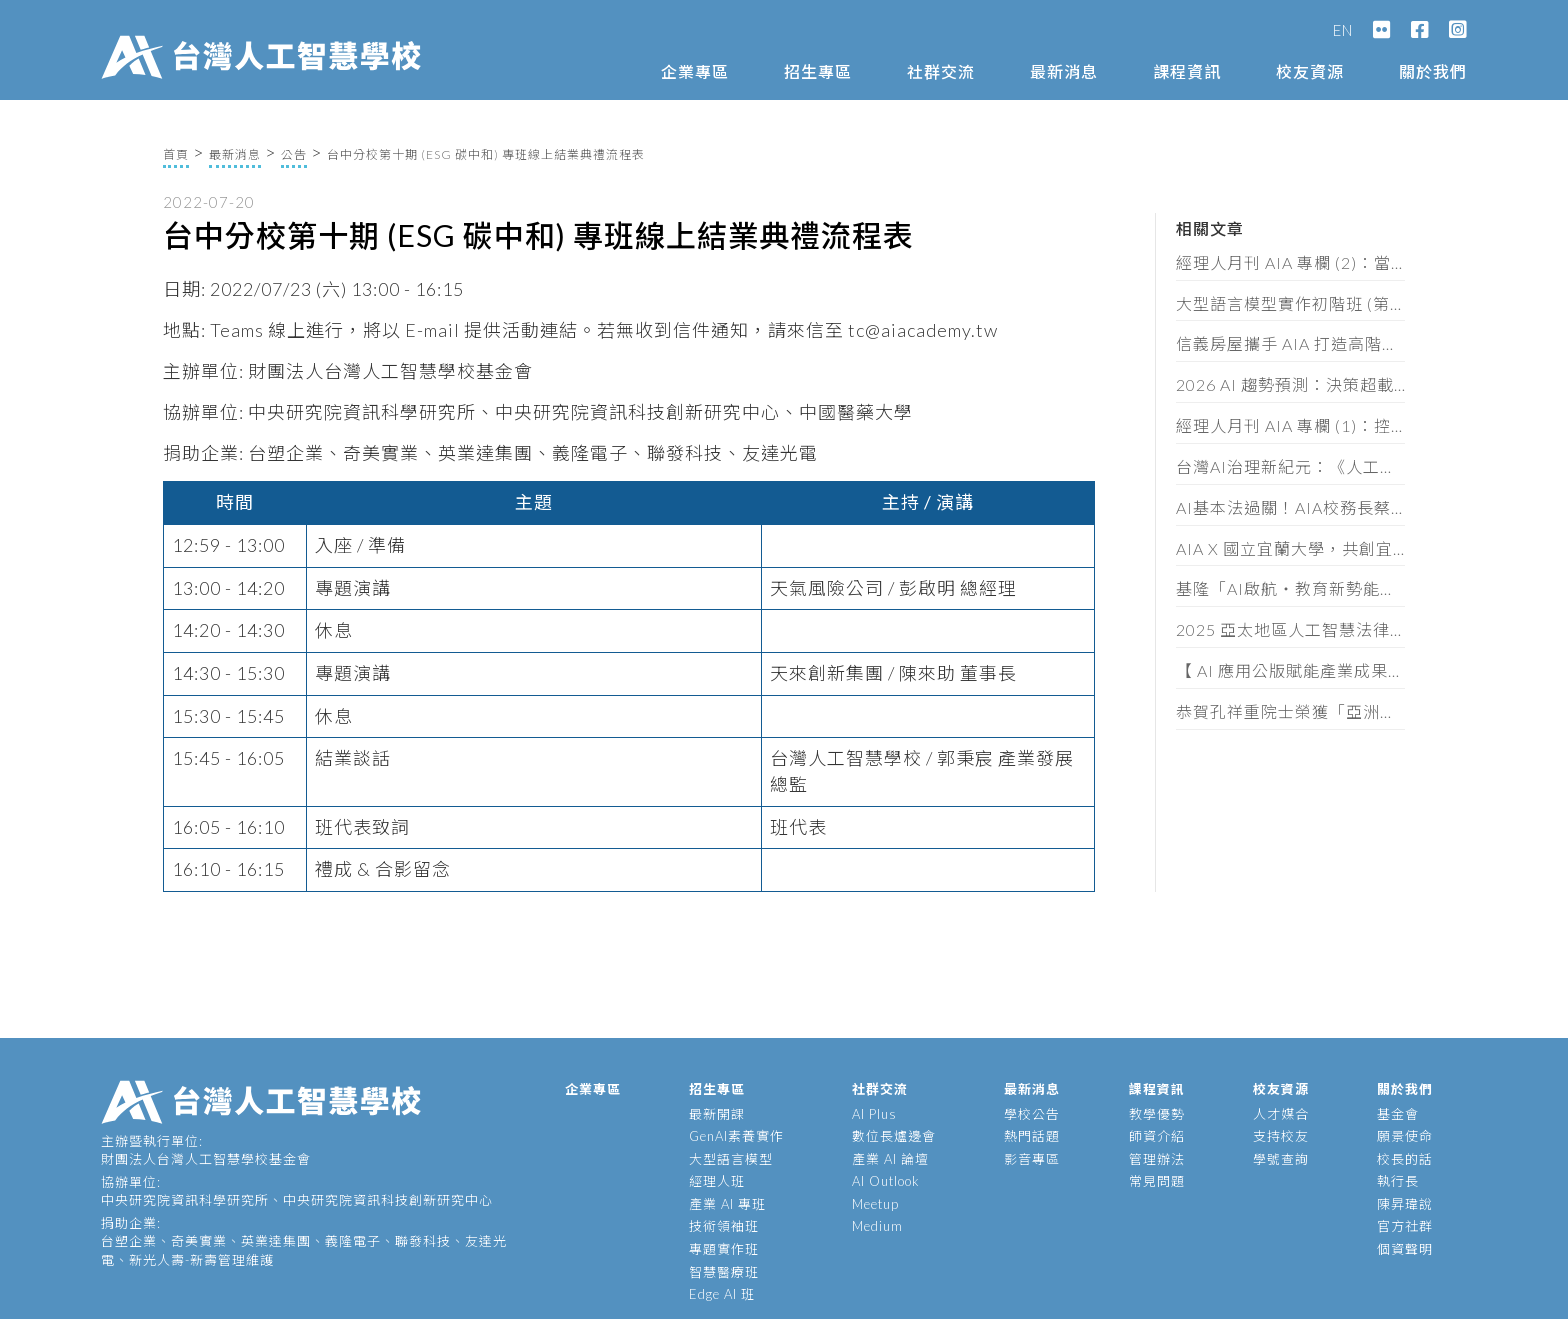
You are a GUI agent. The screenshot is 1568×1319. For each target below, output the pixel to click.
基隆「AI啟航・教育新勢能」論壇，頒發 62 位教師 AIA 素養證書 (1291, 588)
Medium (877, 1226)
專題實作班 (724, 1249)
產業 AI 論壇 (890, 1159)
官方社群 (1405, 1226)
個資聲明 (1405, 1249)
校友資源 (1310, 71)
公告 (294, 154)
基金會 (1398, 1114)
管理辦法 (1157, 1159)
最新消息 (1064, 71)
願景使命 (1405, 1136)
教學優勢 (1157, 1114)
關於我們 (1433, 71)
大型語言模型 (731, 1159)
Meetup (875, 1204)
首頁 (176, 154)
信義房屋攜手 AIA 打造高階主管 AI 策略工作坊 (1291, 343)
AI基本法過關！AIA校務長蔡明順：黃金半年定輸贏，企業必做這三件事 (1291, 507)
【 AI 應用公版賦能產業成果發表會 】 (1291, 670)
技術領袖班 (724, 1226)
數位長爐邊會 (894, 1136)
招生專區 (818, 71)
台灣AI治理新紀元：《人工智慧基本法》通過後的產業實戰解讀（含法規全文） (1291, 466)
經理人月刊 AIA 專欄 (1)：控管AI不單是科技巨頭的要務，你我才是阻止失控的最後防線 (1291, 425)
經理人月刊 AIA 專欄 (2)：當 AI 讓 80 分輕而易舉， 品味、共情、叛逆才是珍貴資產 (1291, 262)
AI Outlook (886, 1181)
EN (1343, 30)
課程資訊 (1187, 71)
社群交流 (941, 71)
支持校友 (1281, 1136)
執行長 (1398, 1181)
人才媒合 (1281, 1114)
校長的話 (1405, 1159)
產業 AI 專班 (727, 1204)
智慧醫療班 (724, 1272)
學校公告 (1032, 1114)
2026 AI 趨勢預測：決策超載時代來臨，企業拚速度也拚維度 (1291, 384)
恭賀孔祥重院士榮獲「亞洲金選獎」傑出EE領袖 (1291, 711)
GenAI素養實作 (736, 1136)
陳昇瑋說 (1405, 1204)
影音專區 (1032, 1159)
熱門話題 (1032, 1136)
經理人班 (717, 1181)
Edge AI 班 (722, 1294)
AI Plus (874, 1114)
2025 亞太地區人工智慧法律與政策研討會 (1291, 629)
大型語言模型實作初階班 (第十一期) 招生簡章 (1291, 303)
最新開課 (717, 1114)
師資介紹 (1157, 1136)
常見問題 (1157, 1181)
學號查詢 (1281, 1159)
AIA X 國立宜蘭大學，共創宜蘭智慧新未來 (1291, 548)
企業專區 (695, 71)
